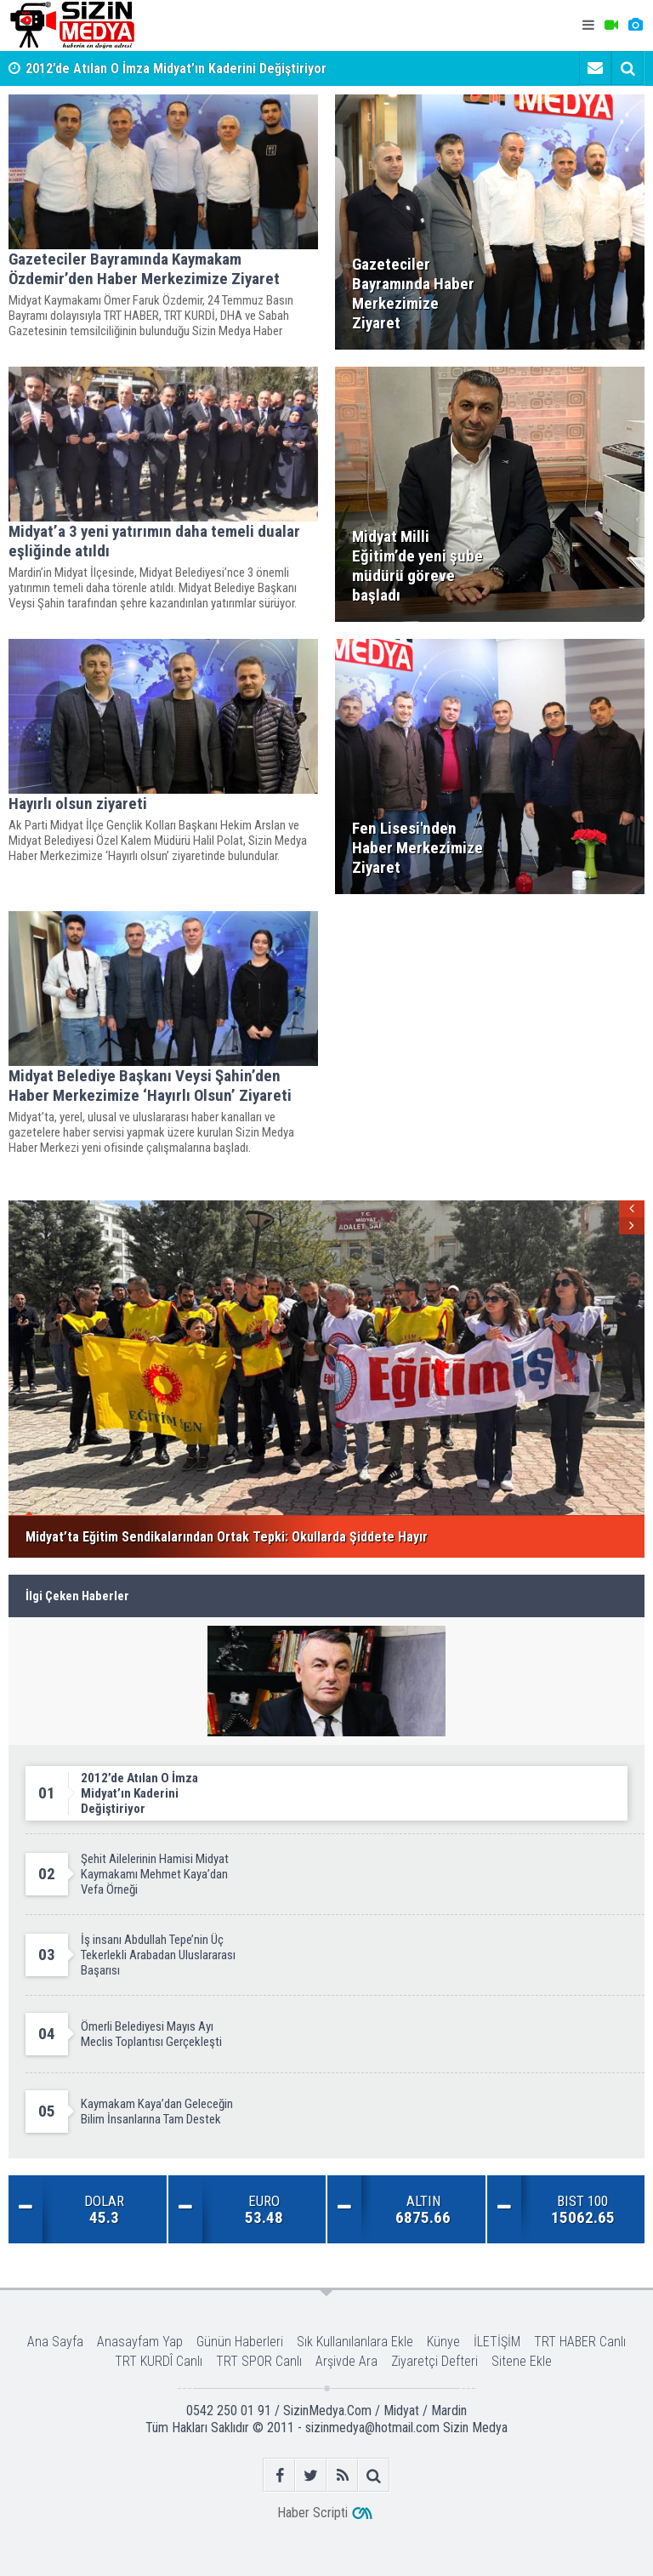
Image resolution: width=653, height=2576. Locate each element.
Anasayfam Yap (140, 2342)
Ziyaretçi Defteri (434, 2361)
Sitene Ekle (521, 2361)
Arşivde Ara (346, 2361)
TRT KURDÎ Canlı (158, 2361)
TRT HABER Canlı (580, 2342)
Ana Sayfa (55, 2342)
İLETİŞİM (497, 2342)
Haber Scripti (312, 2513)
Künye (443, 2342)
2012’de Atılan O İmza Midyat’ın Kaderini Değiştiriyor (176, 68)
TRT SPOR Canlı (259, 2361)
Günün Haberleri (239, 2342)
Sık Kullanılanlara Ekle (355, 2342)
